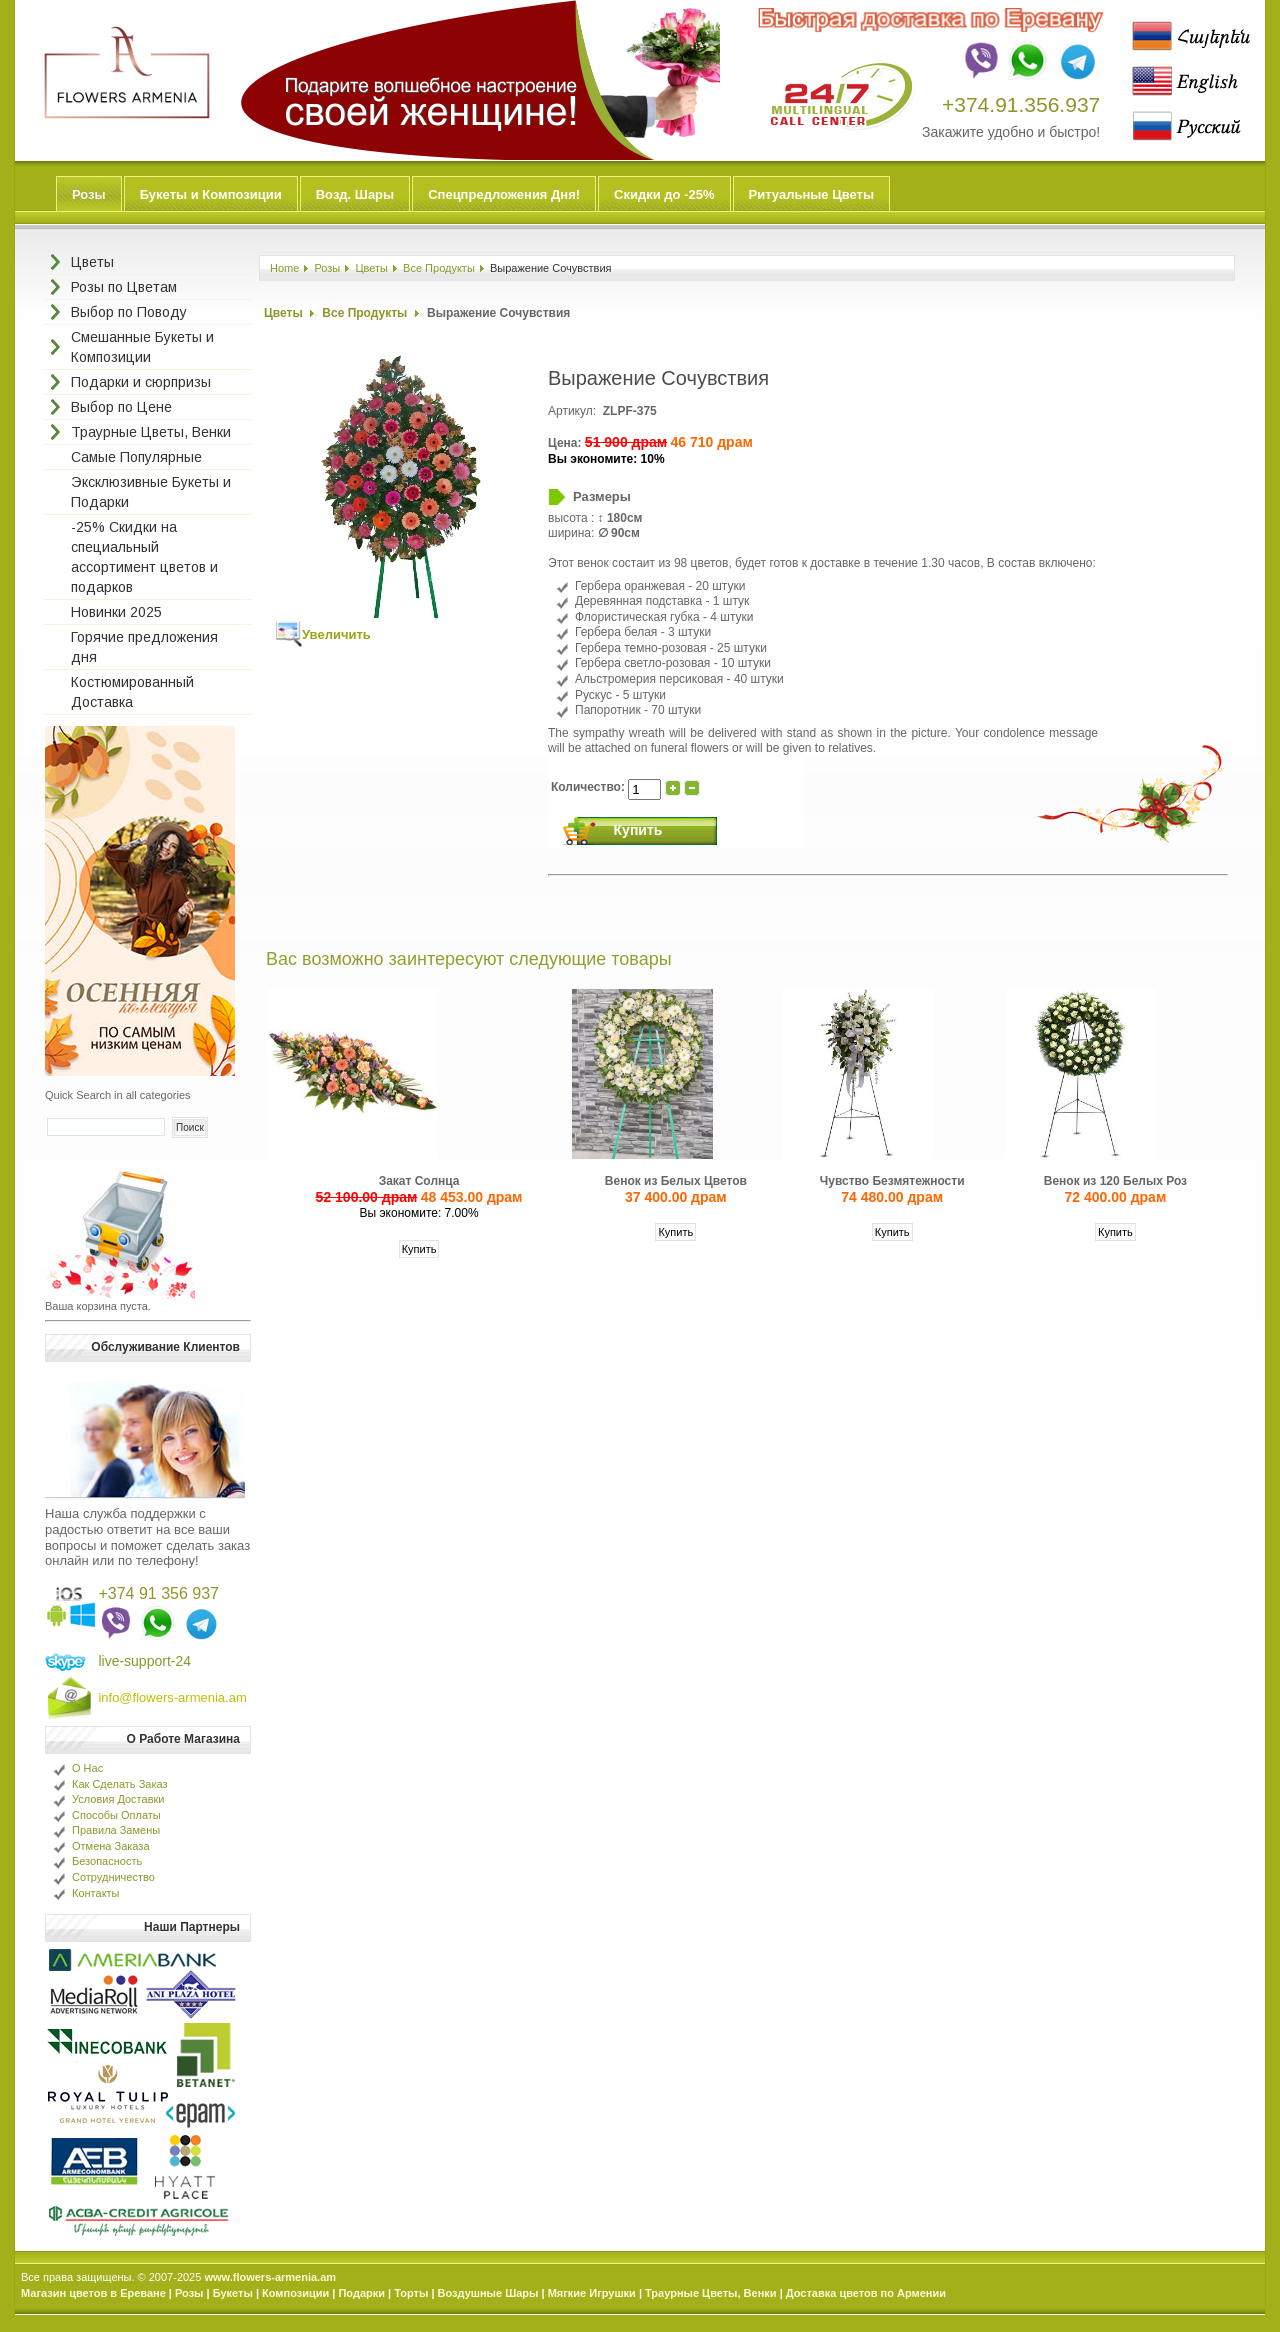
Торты (411, 2293)
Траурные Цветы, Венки (711, 2293)
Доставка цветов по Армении (866, 2293)
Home (284, 268)
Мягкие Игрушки (592, 2293)
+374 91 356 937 (158, 1593)
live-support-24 (144, 1661)
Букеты (233, 2293)
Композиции (295, 2293)
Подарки (361, 2293)
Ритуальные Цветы (812, 194)
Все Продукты (439, 268)
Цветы (371, 268)
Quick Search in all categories (118, 1095)
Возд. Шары (355, 194)
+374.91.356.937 (1021, 104)
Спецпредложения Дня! (504, 194)
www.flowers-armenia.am (270, 2277)
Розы (89, 194)
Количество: (589, 787)
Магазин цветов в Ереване (93, 2293)
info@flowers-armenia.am (172, 1697)
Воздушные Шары (488, 2293)
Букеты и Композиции (211, 194)
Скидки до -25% (664, 194)
